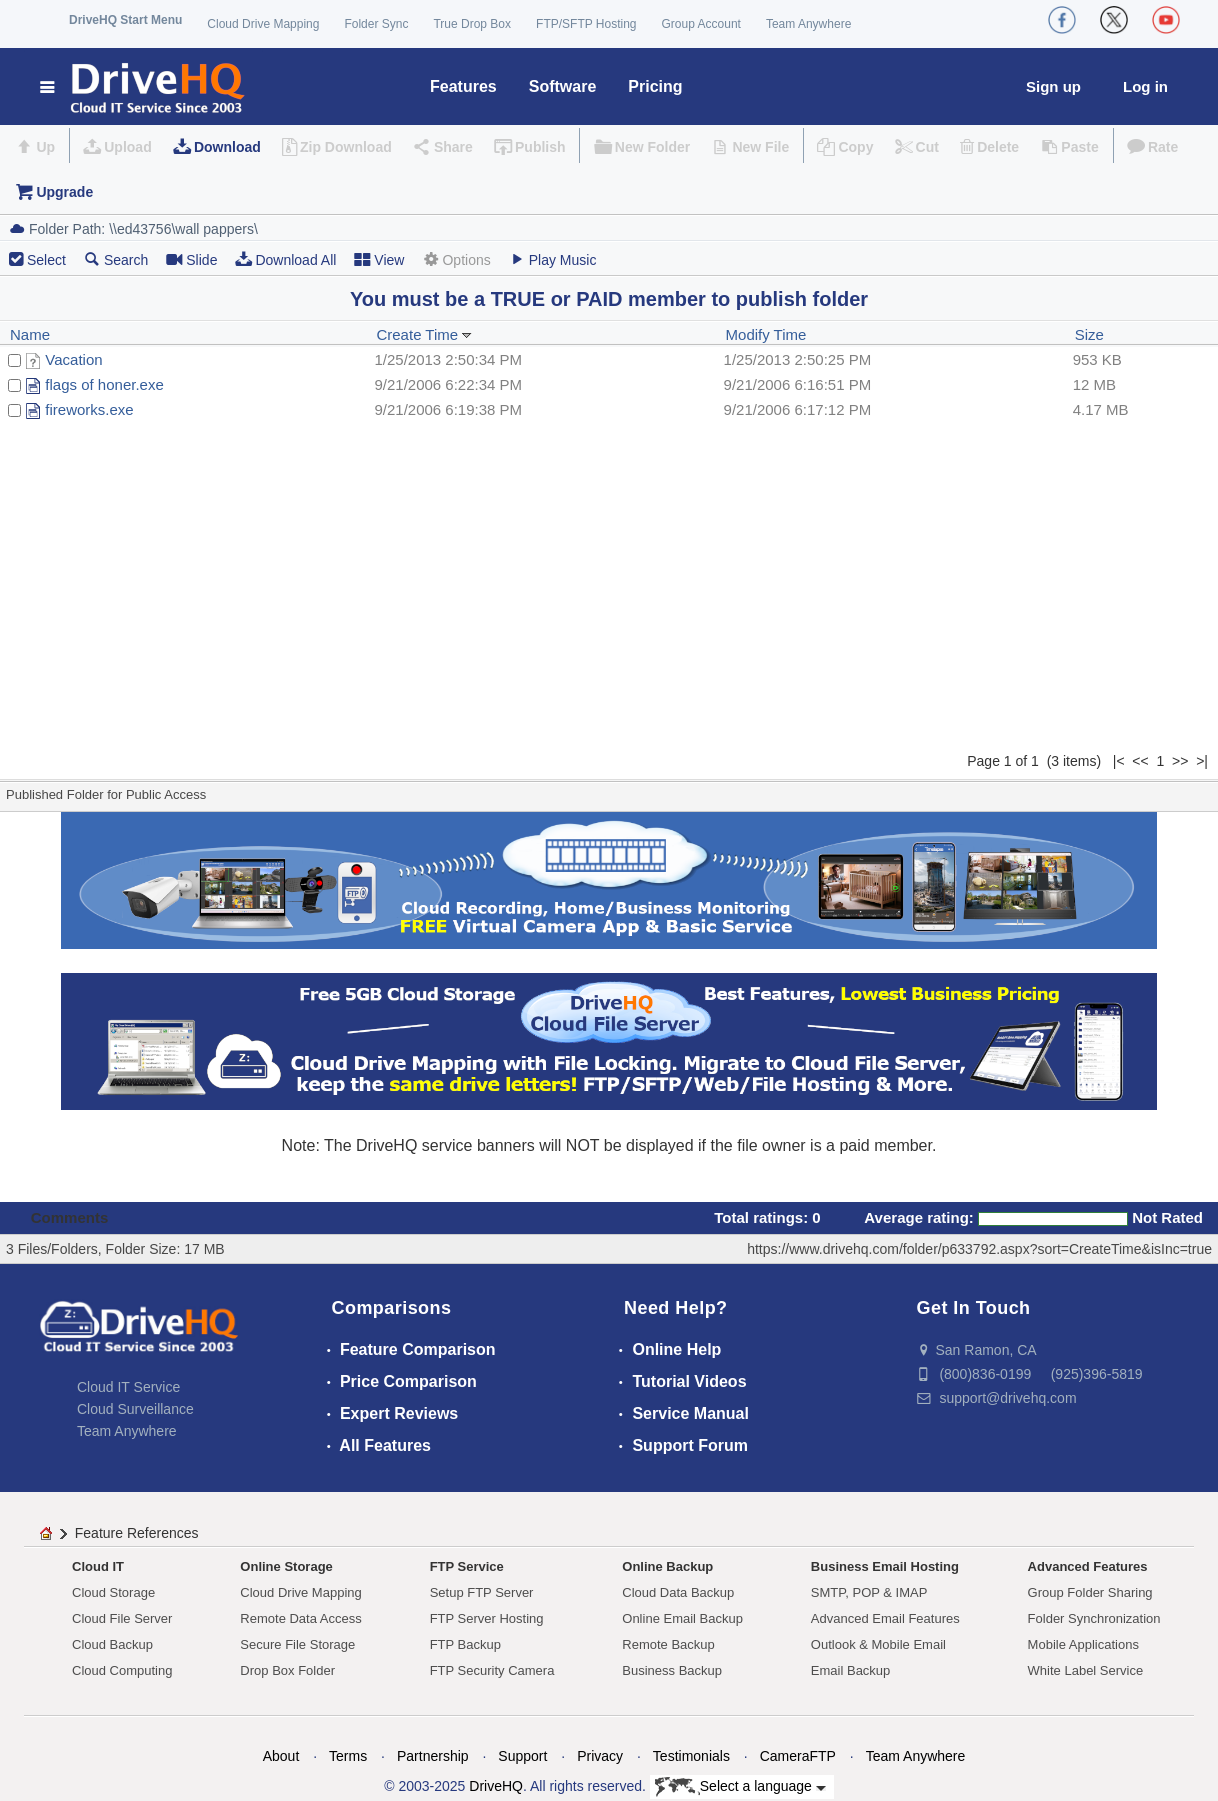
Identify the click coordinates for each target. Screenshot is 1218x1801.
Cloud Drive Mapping (263, 24)
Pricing (655, 86)
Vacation (73, 359)
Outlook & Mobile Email (878, 1644)
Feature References (137, 1533)
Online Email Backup (682, 1618)
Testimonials (691, 1756)
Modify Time (766, 334)
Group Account (701, 24)
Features (463, 86)
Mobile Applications (1083, 1644)
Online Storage (286, 1566)
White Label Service (1086, 1670)
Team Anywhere (808, 24)
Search (116, 259)
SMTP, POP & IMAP (869, 1592)
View (379, 259)
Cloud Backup (112, 1644)
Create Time (424, 334)
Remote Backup (668, 1644)
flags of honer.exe (104, 384)
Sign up (1053, 86)
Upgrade (64, 192)
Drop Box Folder (287, 1670)
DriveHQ (496, 1786)
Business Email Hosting (885, 1566)
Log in (1145, 86)
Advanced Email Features (885, 1618)
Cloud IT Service (128, 1387)
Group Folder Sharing (1090, 1592)
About (281, 1756)
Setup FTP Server (482, 1592)
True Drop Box (472, 24)
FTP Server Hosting (487, 1618)
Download (227, 147)
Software (563, 86)
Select (46, 260)
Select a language (740, 1787)
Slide (191, 259)
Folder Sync (376, 24)
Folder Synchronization (1094, 1618)
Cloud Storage (113, 1592)
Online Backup (667, 1566)
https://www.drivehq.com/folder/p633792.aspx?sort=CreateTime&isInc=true (979, 1249)
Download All (285, 259)
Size (1089, 334)
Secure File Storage (297, 1644)
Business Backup (672, 1670)
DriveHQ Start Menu (125, 20)
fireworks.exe (89, 409)
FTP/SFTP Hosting (586, 24)
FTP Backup (465, 1644)
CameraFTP (798, 1756)
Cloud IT (98, 1566)
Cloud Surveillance (135, 1409)
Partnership (433, 1756)
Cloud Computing (122, 1670)
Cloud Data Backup (678, 1592)
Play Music (553, 259)
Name (30, 334)
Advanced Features (1088, 1566)
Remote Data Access (300, 1618)
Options (456, 259)
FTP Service (467, 1566)
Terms (348, 1756)
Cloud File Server (122, 1618)
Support (522, 1756)
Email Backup (850, 1670)
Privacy (600, 1756)
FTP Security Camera (492, 1670)
